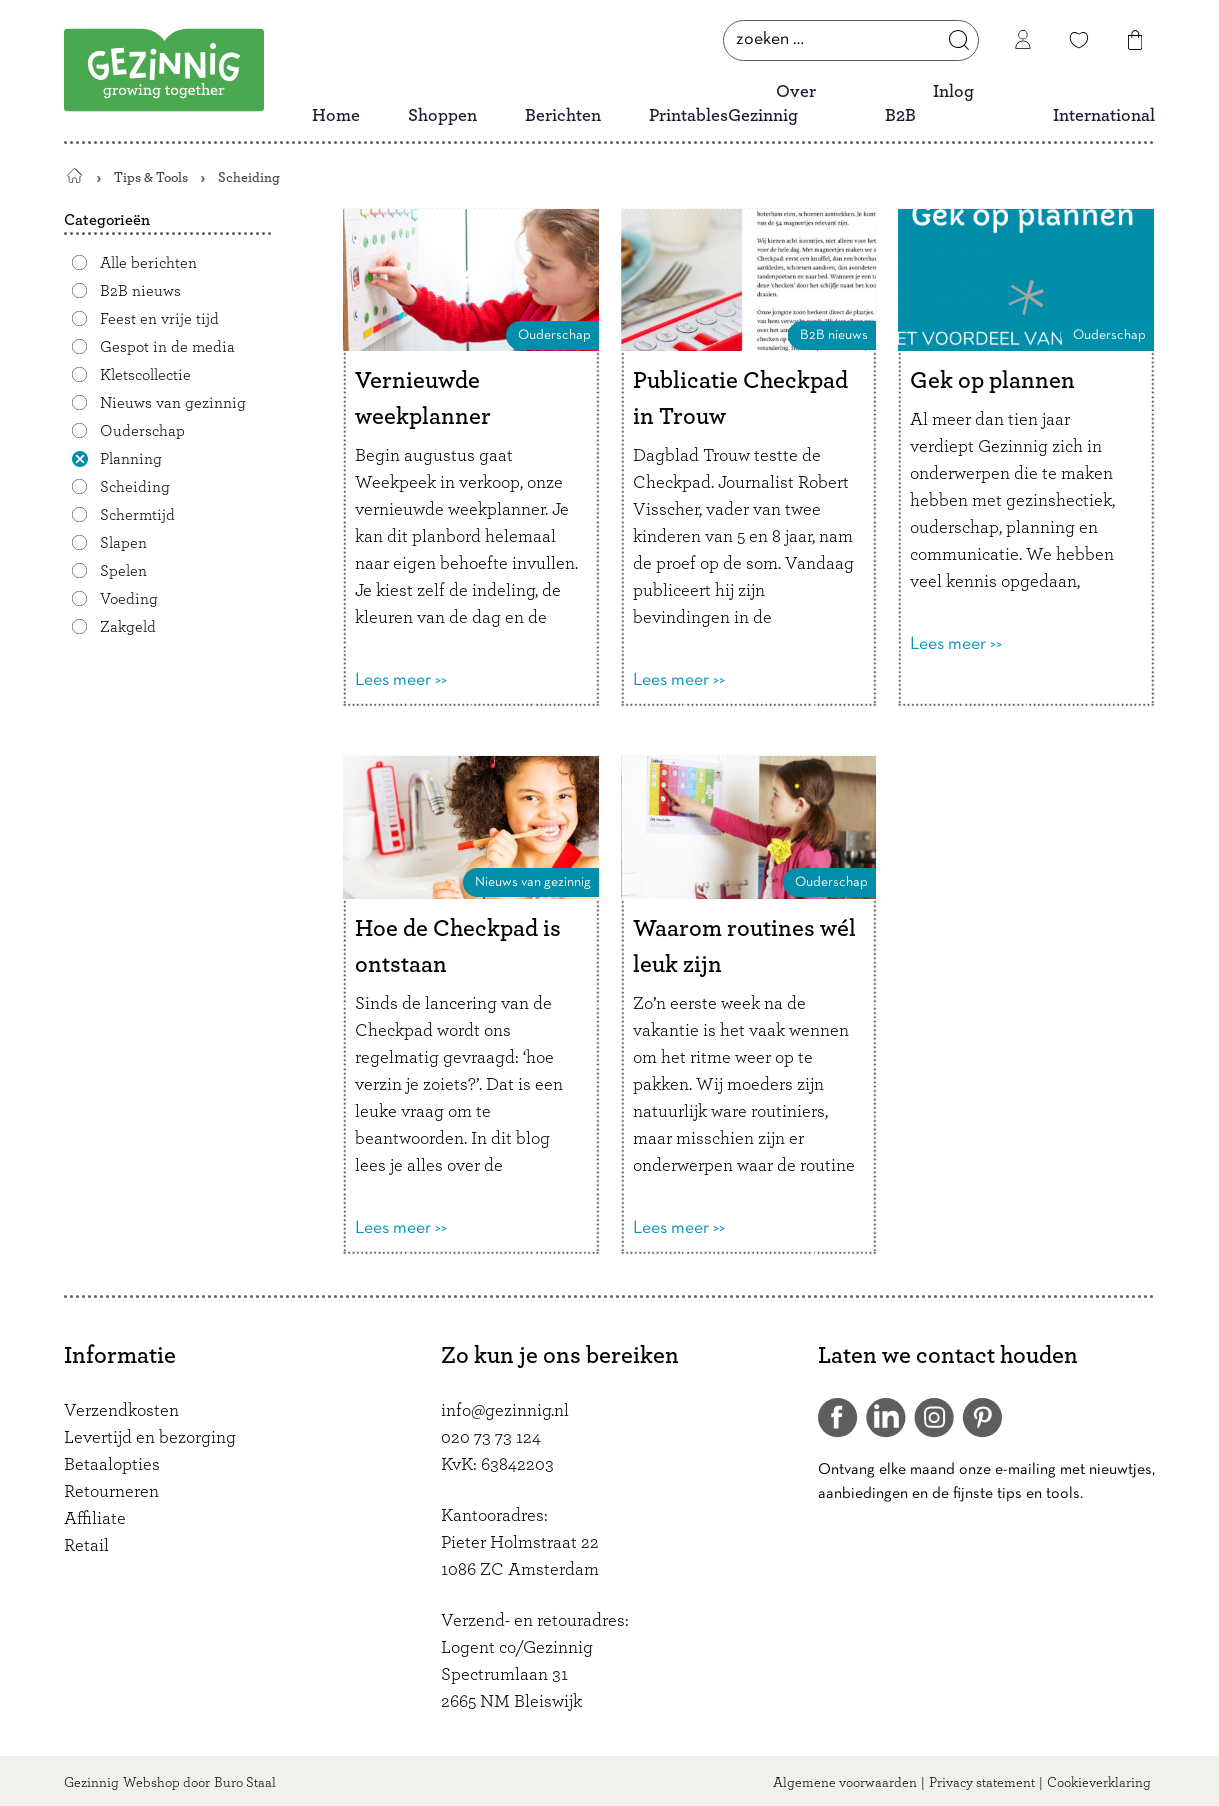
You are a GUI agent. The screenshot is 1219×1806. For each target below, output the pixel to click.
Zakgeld (128, 627)
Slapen (123, 543)
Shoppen (442, 116)
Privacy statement (982, 1783)
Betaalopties (112, 1465)
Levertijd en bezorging (150, 1438)
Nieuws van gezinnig (173, 403)
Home (336, 116)
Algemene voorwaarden (845, 1783)
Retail (86, 1546)
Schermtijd (137, 515)
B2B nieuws (140, 291)
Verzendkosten (121, 1411)
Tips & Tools (151, 177)
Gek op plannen (992, 381)
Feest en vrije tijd (159, 319)
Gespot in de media (167, 347)
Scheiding (135, 487)
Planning (131, 459)
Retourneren (111, 1492)
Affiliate (95, 1519)
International (1104, 116)
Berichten (563, 116)
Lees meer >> (401, 680)
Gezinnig (91, 1783)
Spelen (123, 571)
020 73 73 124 (491, 1438)
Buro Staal (245, 1783)
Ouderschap (142, 431)
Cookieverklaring (1099, 1783)
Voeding (129, 599)
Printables (688, 116)
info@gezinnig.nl (505, 1411)
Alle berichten (148, 263)
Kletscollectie (145, 375)
